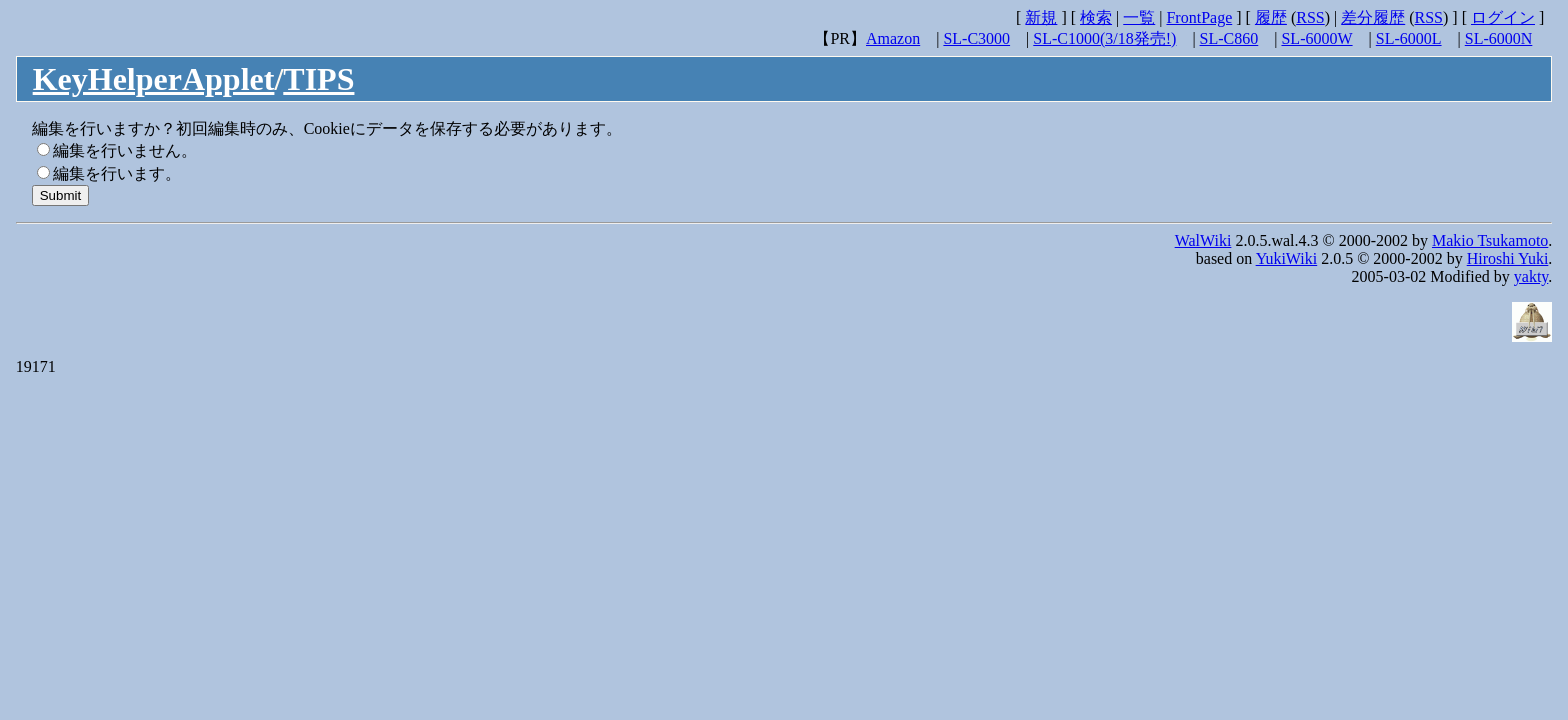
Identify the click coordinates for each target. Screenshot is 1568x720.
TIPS (318, 79)
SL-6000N (1499, 38)
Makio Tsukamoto (1490, 240)
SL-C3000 (976, 38)
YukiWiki (1287, 258)
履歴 (1271, 17)
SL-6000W (1316, 38)
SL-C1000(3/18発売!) (1104, 38)
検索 (1096, 17)
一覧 (1139, 17)
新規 (1041, 17)
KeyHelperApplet (154, 79)
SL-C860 (1229, 38)
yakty (1531, 276)
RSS (1310, 17)
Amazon (893, 38)
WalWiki (1203, 240)
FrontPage (1199, 17)
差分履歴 (1373, 17)
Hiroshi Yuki (1508, 258)
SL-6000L (1409, 38)
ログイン (1503, 17)
